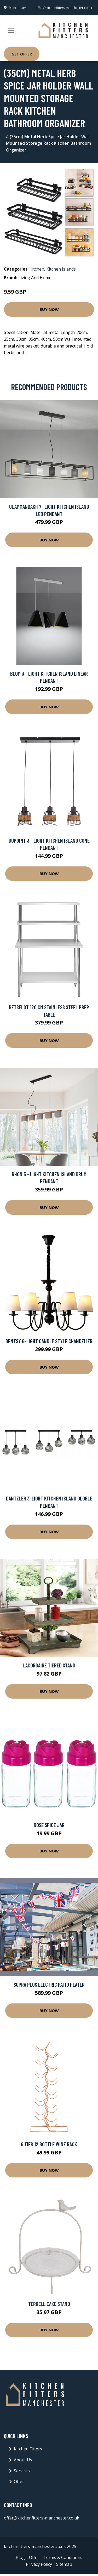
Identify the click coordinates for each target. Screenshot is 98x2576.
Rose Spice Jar (49, 1825)
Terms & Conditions (62, 2557)
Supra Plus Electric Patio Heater (49, 1984)
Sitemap (64, 2564)
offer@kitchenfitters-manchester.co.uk (64, 7)
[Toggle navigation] (11, 30)
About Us (23, 2460)
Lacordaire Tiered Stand (49, 1665)
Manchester (17, 7)
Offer (19, 2481)
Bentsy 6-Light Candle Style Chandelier (49, 1341)
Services (22, 2471)
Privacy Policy (39, 2564)
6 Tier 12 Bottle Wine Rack (49, 2144)
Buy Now (49, 309)
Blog (20, 2557)
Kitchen (37, 269)
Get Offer (21, 54)
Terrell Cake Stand (49, 2303)
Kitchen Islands (61, 269)
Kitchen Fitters (28, 2449)
